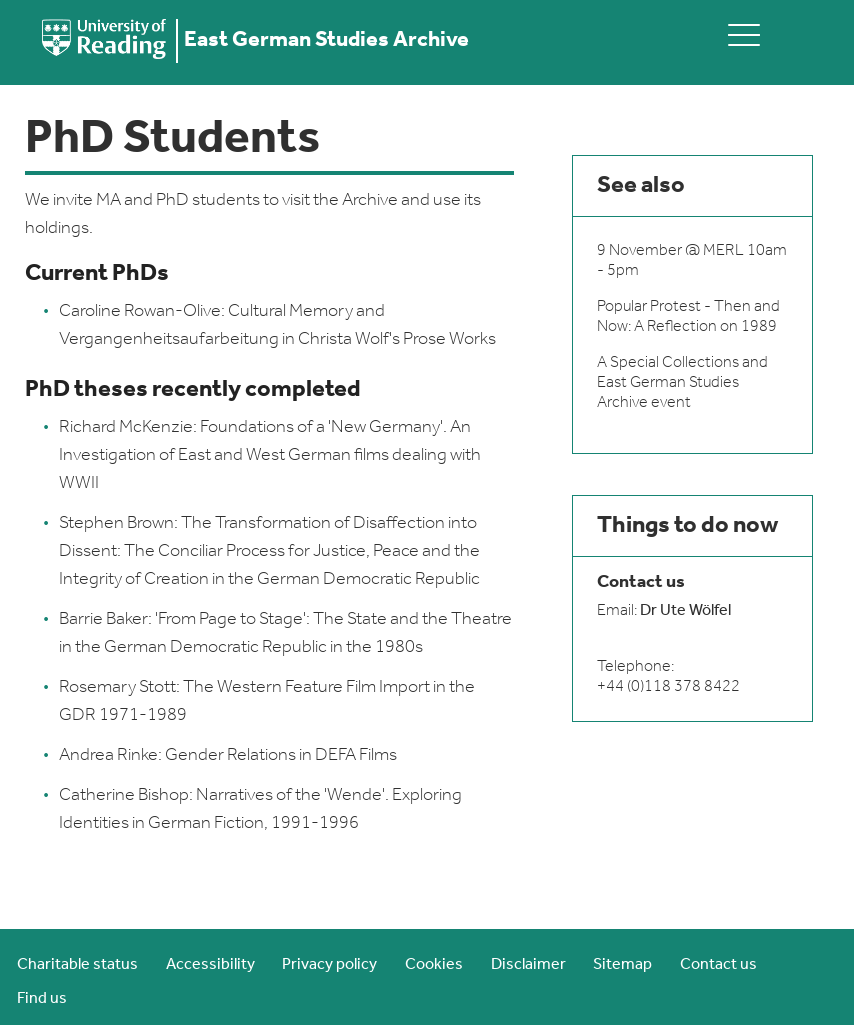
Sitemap (622, 965)
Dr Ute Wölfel (685, 611)
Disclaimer (528, 965)
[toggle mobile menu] (744, 34)
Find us (42, 999)
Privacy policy (329, 965)
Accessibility (210, 965)
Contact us (718, 965)
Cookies (434, 965)
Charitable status (77, 965)
